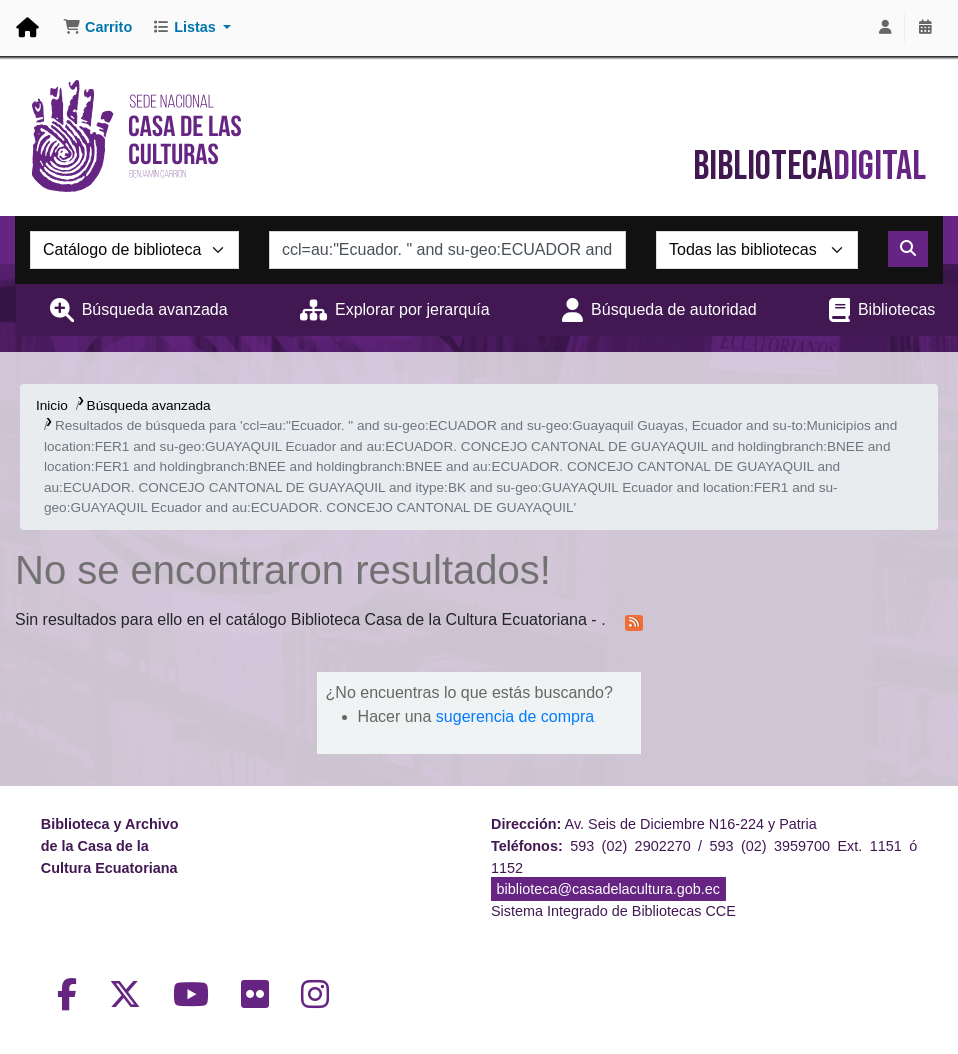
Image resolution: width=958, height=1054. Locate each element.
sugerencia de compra (515, 716)
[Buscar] (908, 249)
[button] (97, 28)
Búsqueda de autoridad (673, 309)
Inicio (52, 405)
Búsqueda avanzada (155, 309)
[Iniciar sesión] (885, 28)
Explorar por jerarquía (412, 309)
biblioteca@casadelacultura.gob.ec (608, 889)
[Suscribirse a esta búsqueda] (634, 621)
